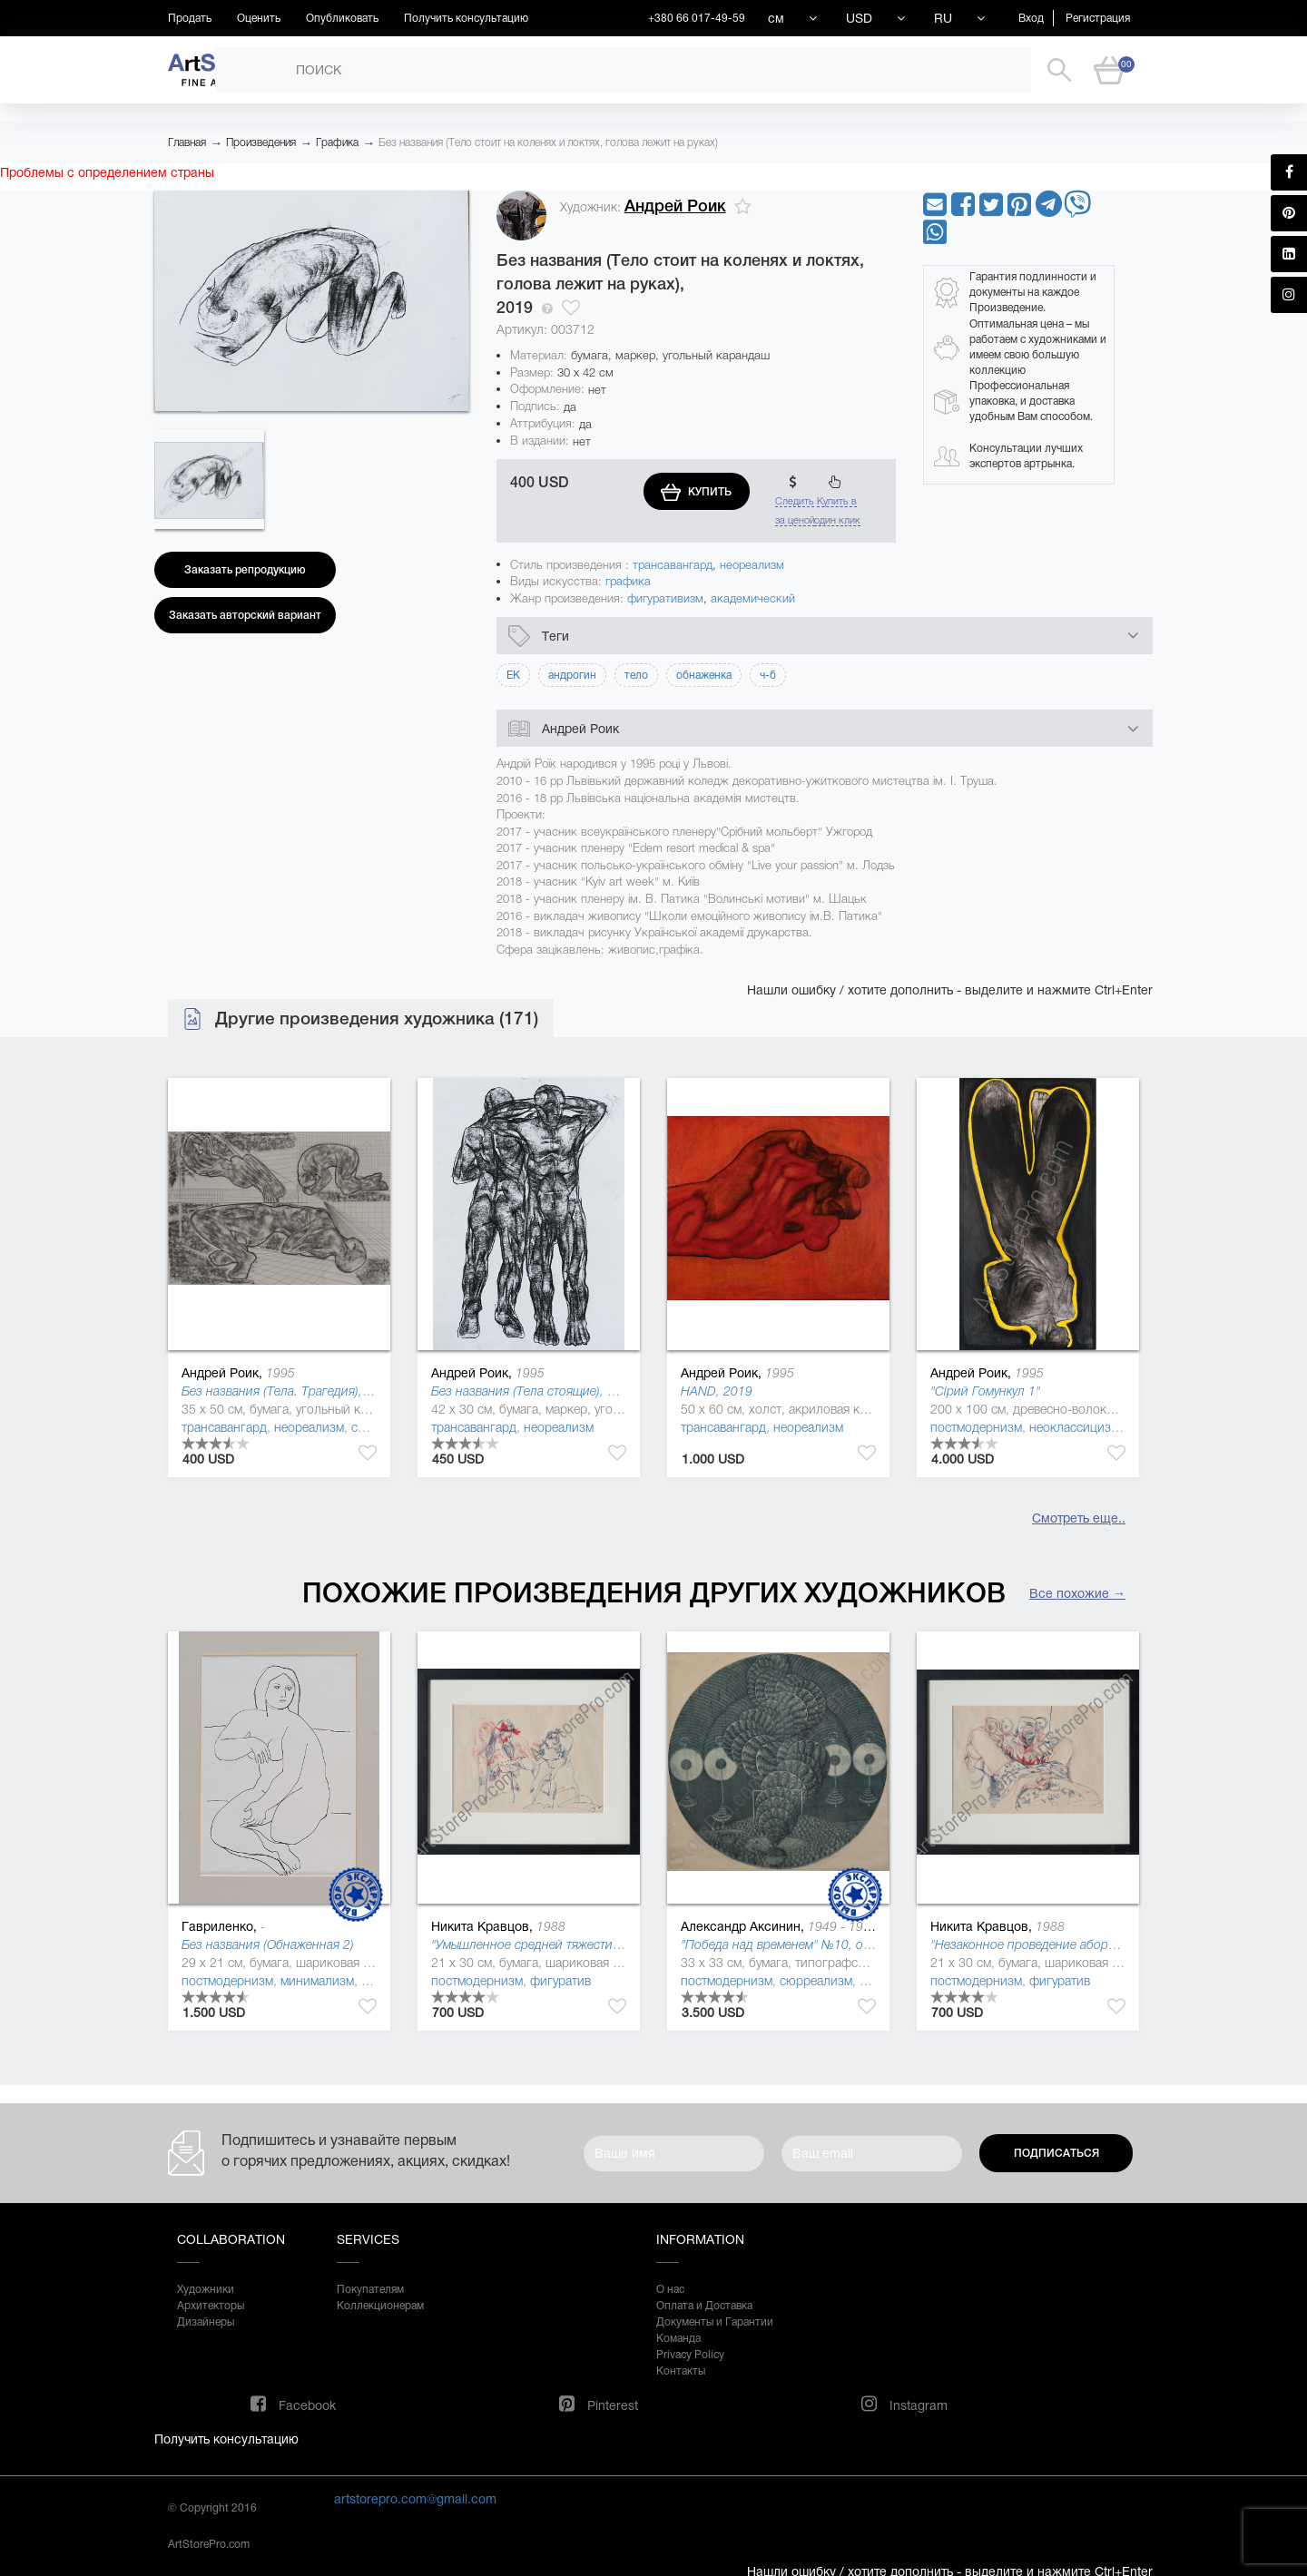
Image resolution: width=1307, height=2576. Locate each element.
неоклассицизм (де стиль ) (1105, 1427)
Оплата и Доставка (704, 2305)
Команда (678, 2338)
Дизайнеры (205, 2322)
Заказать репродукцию (245, 569)
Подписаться (1056, 2153)
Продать (189, 18)
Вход (1031, 18)
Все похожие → (1077, 1593)
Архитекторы (210, 2305)
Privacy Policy (690, 2354)
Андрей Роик (675, 206)
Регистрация (1098, 18)
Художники (205, 2289)
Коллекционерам (380, 2305)
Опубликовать (342, 18)
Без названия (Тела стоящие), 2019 (533, 1391)
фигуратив (560, 1981)
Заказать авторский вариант (245, 615)
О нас (670, 2289)
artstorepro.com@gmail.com (415, 2499)
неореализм (752, 565)
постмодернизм (976, 1427)
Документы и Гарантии (714, 2322)
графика (628, 581)
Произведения (261, 142)
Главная (187, 142)
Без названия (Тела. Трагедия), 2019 (288, 1391)
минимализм (317, 1981)
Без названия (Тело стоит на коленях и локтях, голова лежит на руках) (548, 142)
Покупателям (370, 2289)
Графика (337, 142)
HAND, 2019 (716, 1391)
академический (753, 598)
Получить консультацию (466, 18)
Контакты (680, 2371)
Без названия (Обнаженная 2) (268, 1944)
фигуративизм (665, 598)
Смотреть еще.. (1078, 1518)
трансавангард (672, 565)
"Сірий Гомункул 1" (985, 1391)
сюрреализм (816, 1981)
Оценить (258, 18)
